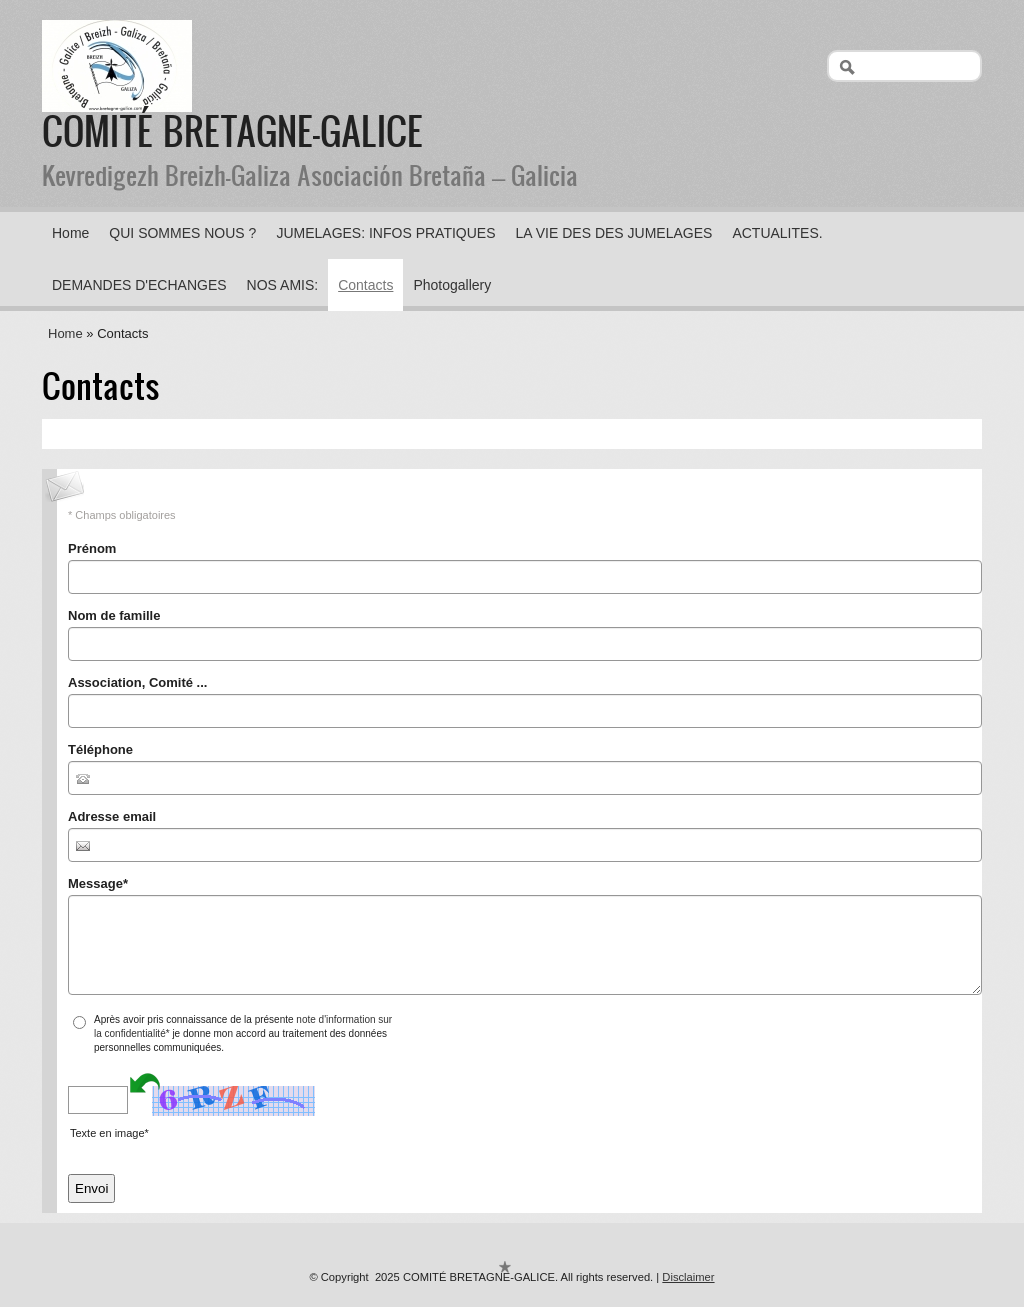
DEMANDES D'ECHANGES (139, 285)
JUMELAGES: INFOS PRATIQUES (385, 233)
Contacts (365, 285)
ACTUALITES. (777, 233)
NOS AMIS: (283, 285)
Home (70, 233)
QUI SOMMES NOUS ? (182, 233)
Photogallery (452, 285)
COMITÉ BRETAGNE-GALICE (232, 130)
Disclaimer (688, 1277)
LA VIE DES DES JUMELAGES (614, 233)
